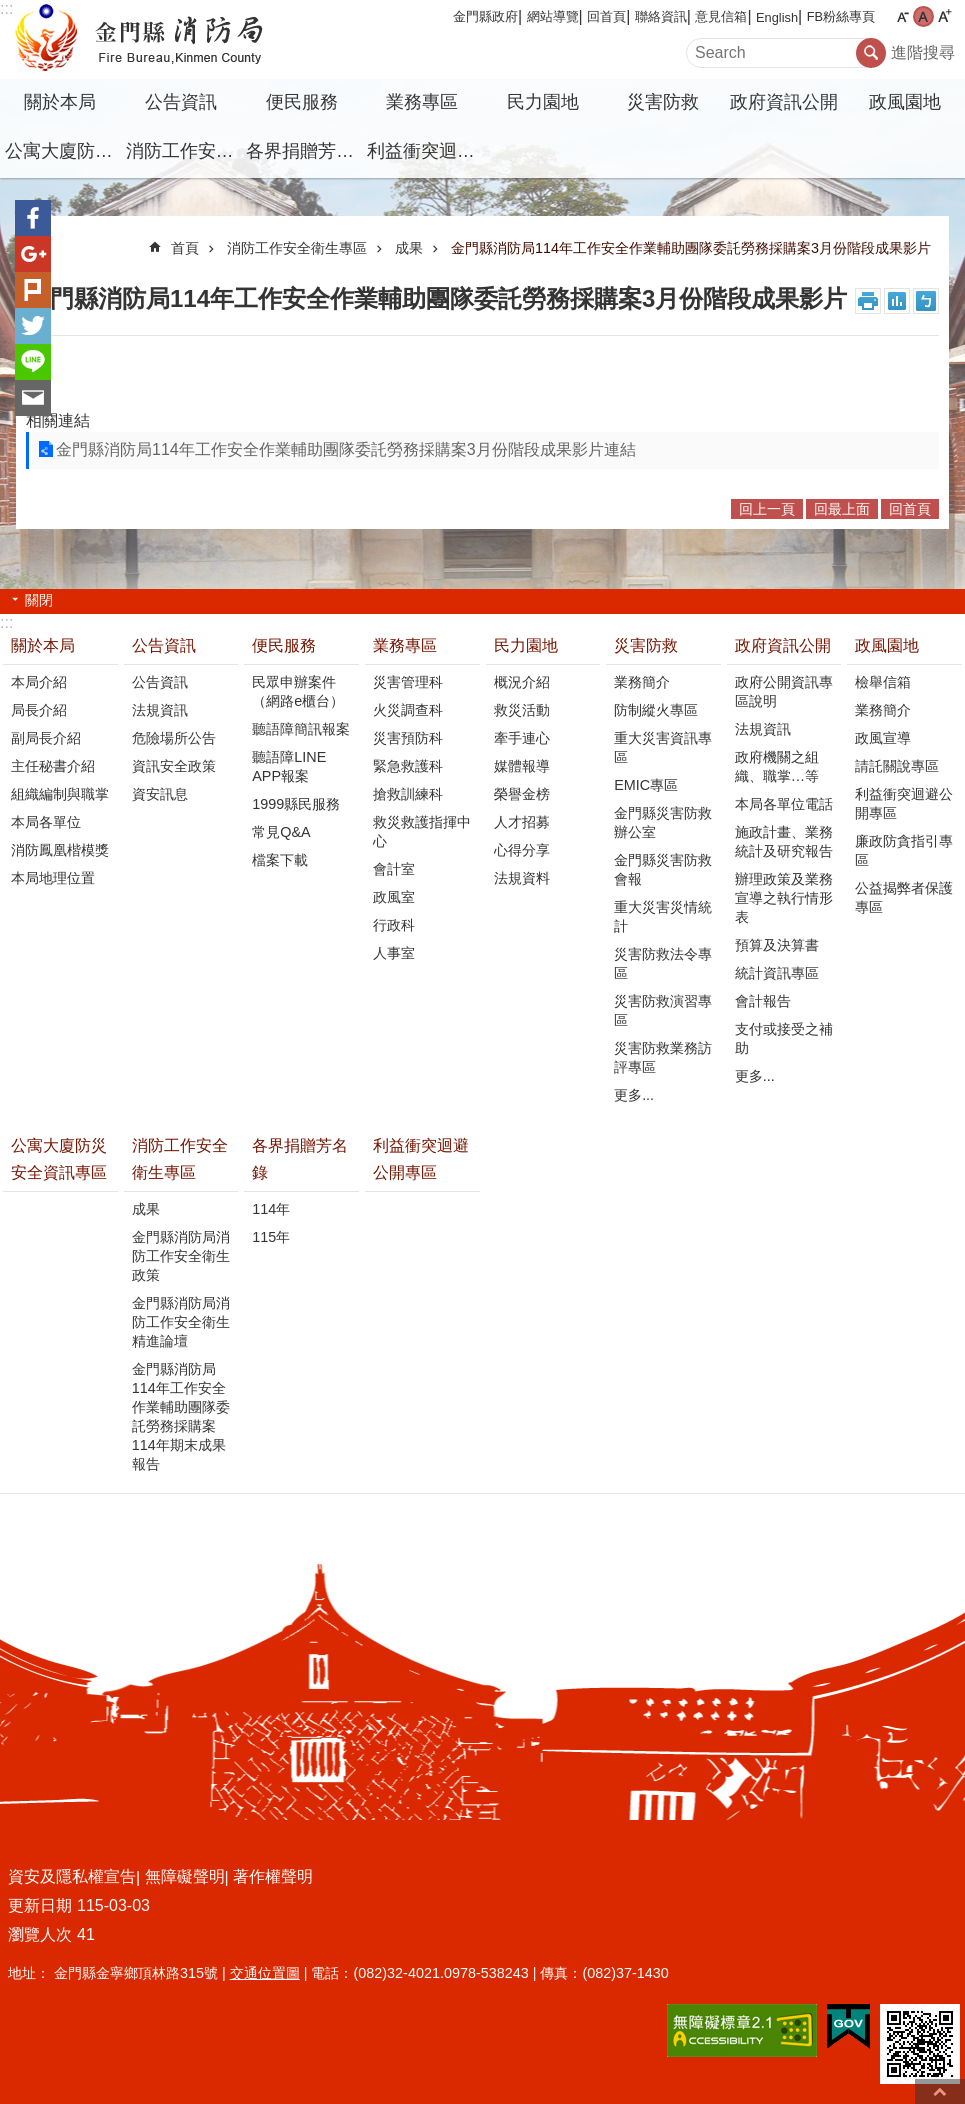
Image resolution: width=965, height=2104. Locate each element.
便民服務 (302, 102)
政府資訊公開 (784, 102)
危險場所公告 (174, 738)
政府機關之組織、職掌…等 (777, 766)
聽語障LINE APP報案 (289, 766)
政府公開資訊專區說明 (784, 691)
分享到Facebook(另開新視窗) (33, 218)
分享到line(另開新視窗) (33, 362)
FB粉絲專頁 (841, 16)
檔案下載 (280, 860)
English (777, 17)
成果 (409, 248)
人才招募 (522, 822)
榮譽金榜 (522, 794)
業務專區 (422, 102)
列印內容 (868, 301)
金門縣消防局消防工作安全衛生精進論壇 (181, 1322)
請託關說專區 (897, 766)
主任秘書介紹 (53, 766)
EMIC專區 (646, 785)
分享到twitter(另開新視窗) (33, 326)
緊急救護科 (408, 766)
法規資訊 (160, 710)
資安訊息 (160, 794)
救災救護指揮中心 (422, 831)
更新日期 (40, 1905)
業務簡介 (642, 682)
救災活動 (522, 710)
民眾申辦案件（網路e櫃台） (298, 691)
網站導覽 (553, 16)
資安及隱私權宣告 (72, 1876)
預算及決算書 (777, 945)
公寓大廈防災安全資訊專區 (63, 151)
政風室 (394, 897)
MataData (897, 301)
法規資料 (522, 878)
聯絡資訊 (661, 16)
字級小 (902, 16)
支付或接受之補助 (784, 1038)
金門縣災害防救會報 (663, 869)
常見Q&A (281, 832)
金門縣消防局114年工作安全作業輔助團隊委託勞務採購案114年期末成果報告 (181, 1416)
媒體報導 (522, 766)
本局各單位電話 (784, 804)
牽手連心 (522, 738)
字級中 (923, 16)
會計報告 (763, 1001)
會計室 (394, 869)
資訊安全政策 (174, 766)
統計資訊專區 (777, 973)
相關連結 (58, 420)
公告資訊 (181, 102)
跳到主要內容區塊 (10, 10)
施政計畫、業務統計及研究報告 (784, 841)
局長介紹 (39, 710)
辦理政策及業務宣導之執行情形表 (784, 898)
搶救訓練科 (408, 794)
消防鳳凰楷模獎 (60, 850)
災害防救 (663, 102)
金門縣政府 (485, 16)
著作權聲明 (273, 1876)
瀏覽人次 (40, 1934)
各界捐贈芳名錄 (304, 151)
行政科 (394, 925)
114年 (271, 1209)
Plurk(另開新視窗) (33, 290)
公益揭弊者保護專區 (904, 897)
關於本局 (60, 102)
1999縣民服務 (296, 804)
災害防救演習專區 (663, 1010)
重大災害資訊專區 (663, 747)
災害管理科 (408, 682)
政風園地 (905, 102)
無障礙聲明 (185, 1876)
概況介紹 (522, 682)
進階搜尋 (923, 52)
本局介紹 (39, 682)
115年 (271, 1237)
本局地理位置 (53, 878)
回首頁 (606, 16)
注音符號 (926, 301)
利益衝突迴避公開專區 (425, 151)
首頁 (185, 248)
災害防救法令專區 (663, 963)
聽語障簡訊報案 (301, 729)
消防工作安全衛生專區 (184, 151)
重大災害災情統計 (663, 916)
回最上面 (842, 509)
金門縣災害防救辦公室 (663, 822)
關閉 (39, 600)
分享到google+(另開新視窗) (33, 254)
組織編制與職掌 (60, 794)
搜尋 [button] (871, 53)
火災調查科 (408, 710)
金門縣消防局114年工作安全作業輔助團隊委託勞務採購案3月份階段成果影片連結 (346, 449)
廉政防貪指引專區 (904, 850)
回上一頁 (767, 509)
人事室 (394, 953)
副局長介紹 (46, 738)
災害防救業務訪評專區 (663, 1057)
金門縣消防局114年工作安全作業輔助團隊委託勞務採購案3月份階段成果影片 (691, 248)
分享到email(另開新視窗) (33, 398)
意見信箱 (721, 16)
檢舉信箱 (883, 682)
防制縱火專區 (656, 710)
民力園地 (543, 102)
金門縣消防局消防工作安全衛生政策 (181, 1256)
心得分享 (522, 850)
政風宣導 (883, 738)
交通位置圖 (265, 1973)
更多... (634, 1095)
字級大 (944, 16)
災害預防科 (408, 738)
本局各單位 (46, 822)
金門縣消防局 (175, 40)
